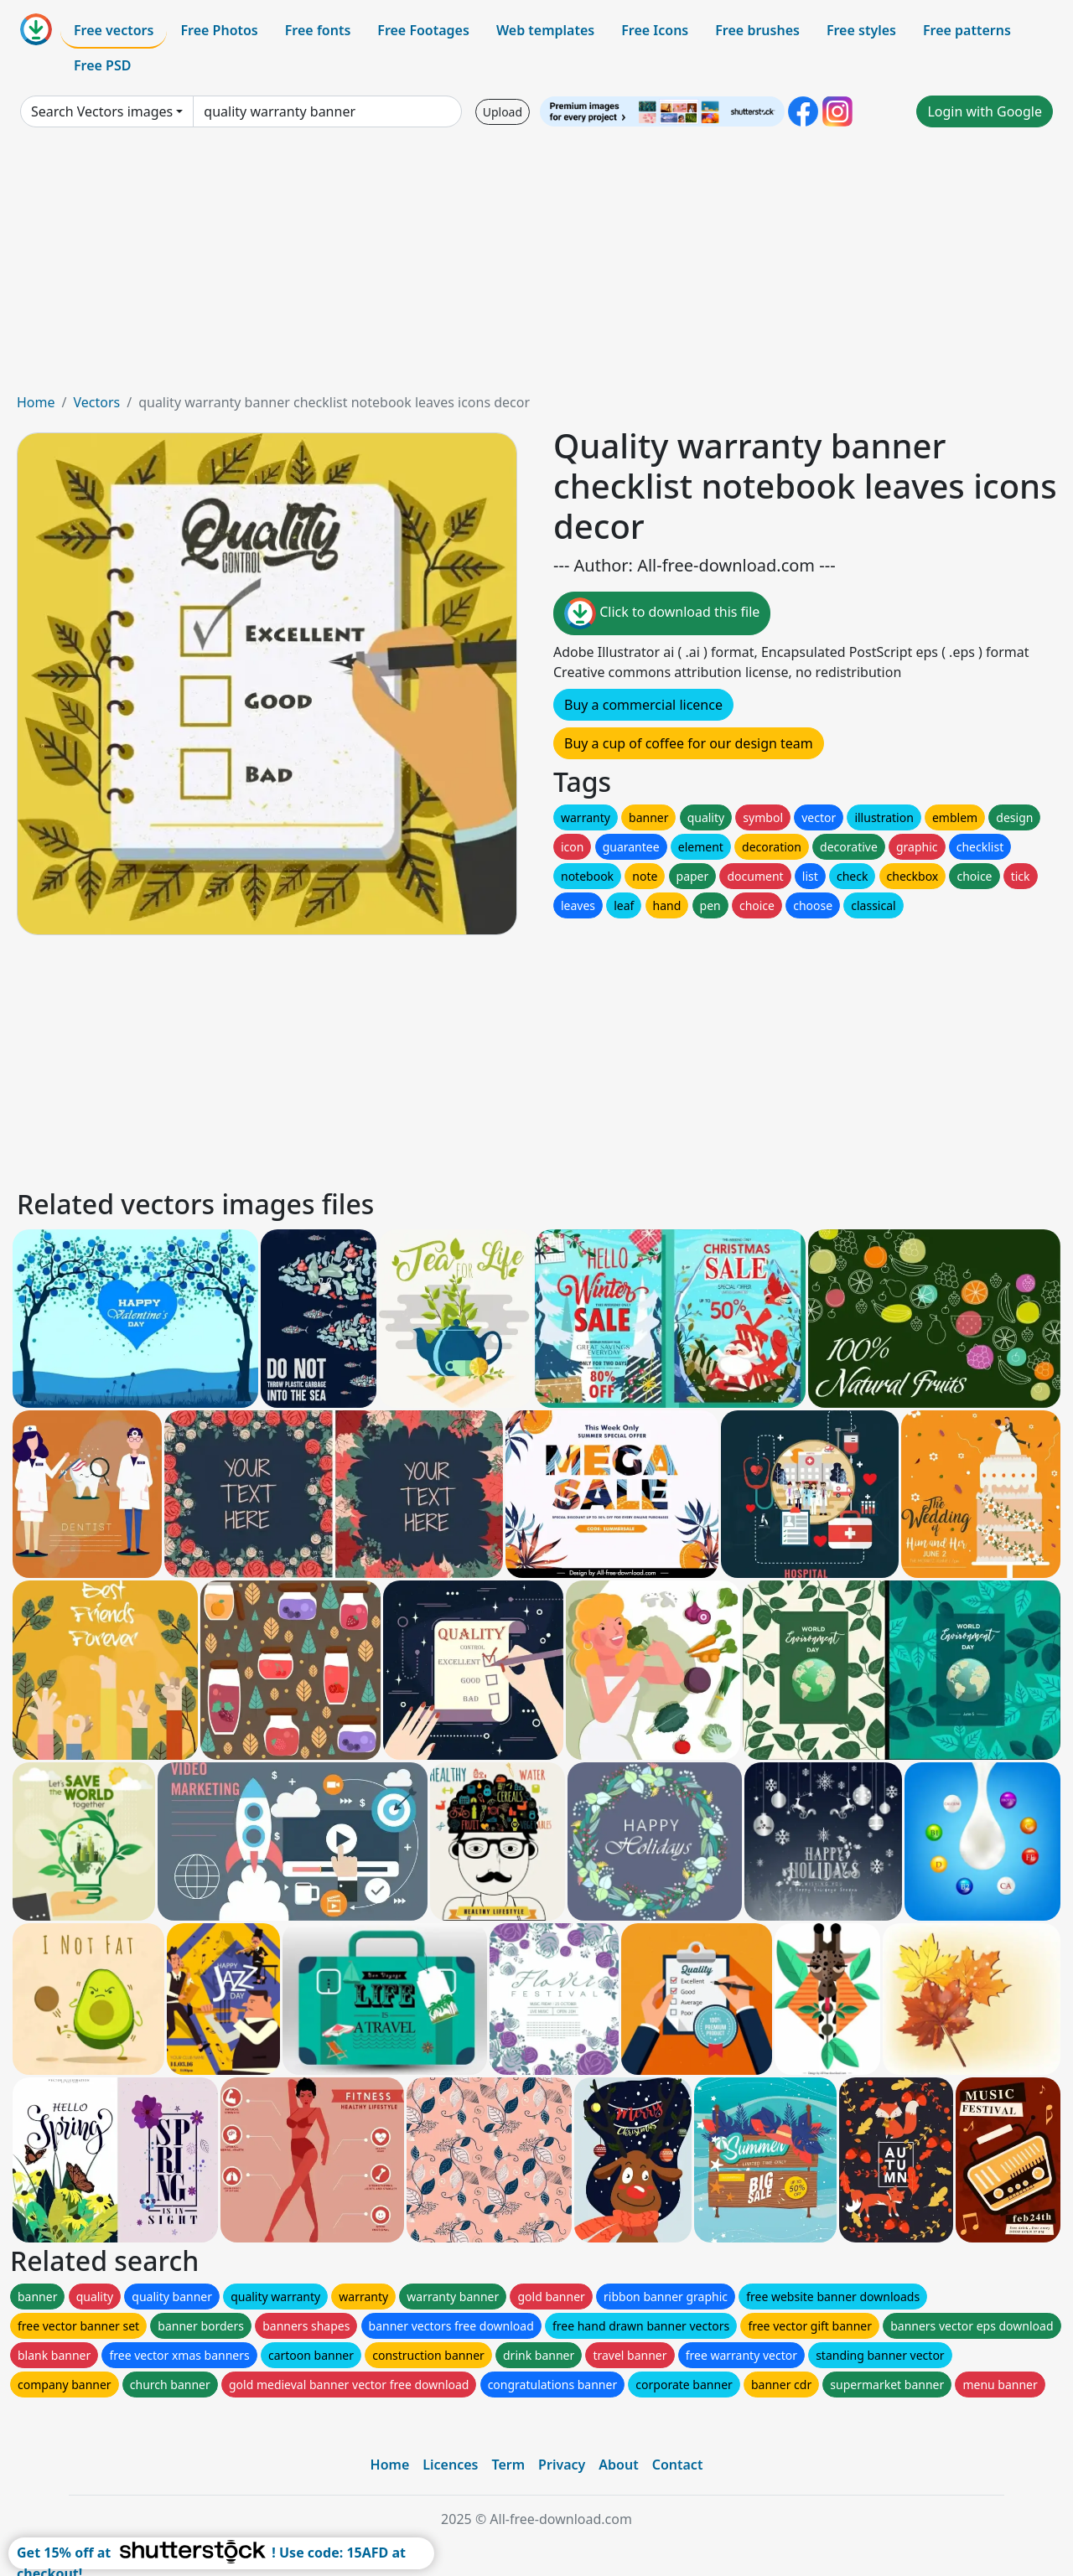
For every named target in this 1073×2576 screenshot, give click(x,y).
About (618, 2464)
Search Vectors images (102, 111)
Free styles (861, 30)
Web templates (545, 30)
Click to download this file (661, 613)
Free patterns (967, 30)
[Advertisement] (536, 266)
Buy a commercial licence (643, 705)
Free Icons (654, 30)
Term (508, 2464)
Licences (450, 2464)
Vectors (96, 402)
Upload (502, 112)
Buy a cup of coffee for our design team (688, 743)
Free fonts (318, 30)
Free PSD (102, 65)
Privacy (561, 2464)
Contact (677, 2464)
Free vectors (113, 30)
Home (36, 402)
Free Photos (218, 30)
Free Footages (423, 30)
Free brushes (757, 30)
